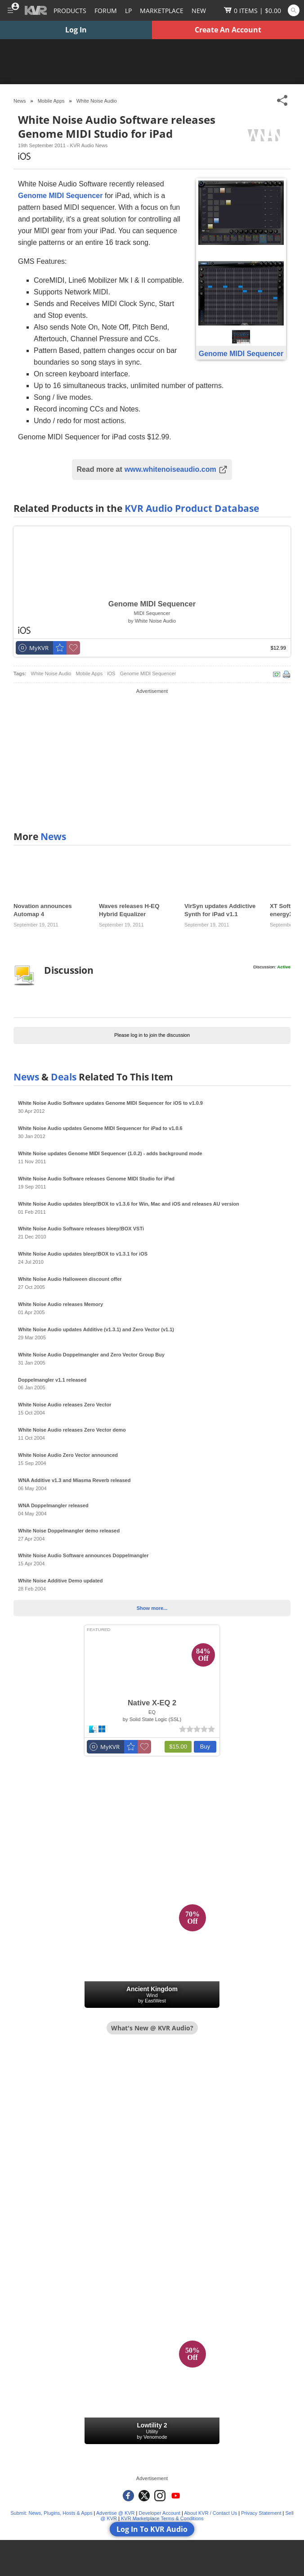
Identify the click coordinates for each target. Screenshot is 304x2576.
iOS (111, 673)
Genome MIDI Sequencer (148, 673)
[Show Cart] (252, 10)
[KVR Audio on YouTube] (175, 2495)
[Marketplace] (162, 10)
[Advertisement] (152, 759)
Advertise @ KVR (115, 2513)
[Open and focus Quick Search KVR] (294, 10)
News (53, 836)
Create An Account (228, 30)
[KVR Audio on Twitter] (144, 2495)
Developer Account (159, 2513)
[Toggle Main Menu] (10, 10)
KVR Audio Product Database (192, 508)
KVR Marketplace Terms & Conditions (162, 2518)
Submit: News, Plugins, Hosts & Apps (51, 2513)
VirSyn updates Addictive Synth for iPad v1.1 (219, 910)
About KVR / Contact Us (210, 2513)
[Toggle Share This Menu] (282, 100)
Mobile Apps (89, 673)
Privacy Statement (261, 2513)
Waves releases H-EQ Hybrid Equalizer (129, 910)
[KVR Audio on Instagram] (159, 2495)
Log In (76, 30)
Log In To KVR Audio (152, 2529)
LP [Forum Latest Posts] (128, 10)
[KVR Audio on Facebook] (128, 2495)
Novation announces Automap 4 (42, 910)
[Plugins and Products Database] (70, 10)
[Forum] (105, 10)
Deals (63, 1077)
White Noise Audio (96, 101)
